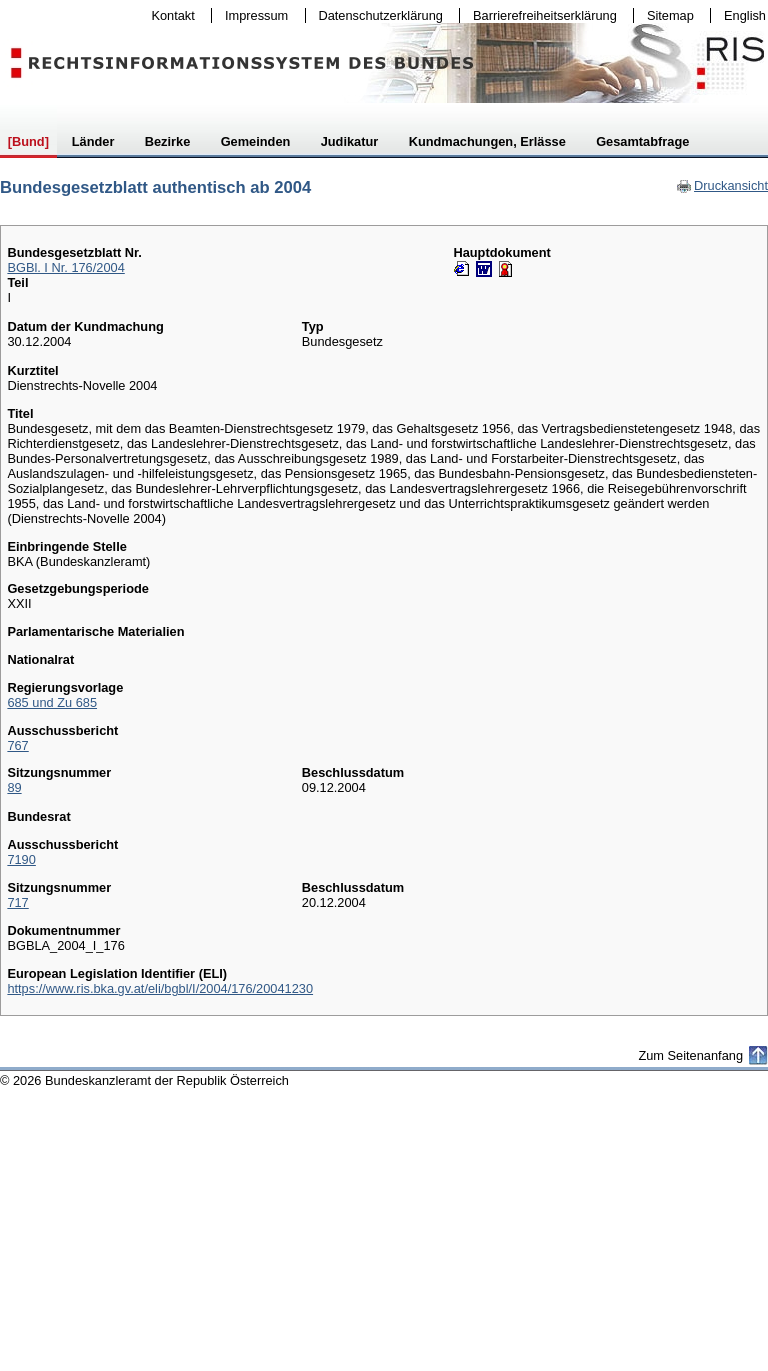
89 (14, 787)
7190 (21, 859)
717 (17, 902)
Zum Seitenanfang (690, 1055)
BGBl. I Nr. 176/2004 (65, 267)
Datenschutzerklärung (376, 15)
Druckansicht (722, 185)
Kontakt (169, 15)
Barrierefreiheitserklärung (540, 15)
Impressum (252, 15)
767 (17, 745)
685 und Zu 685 (52, 702)
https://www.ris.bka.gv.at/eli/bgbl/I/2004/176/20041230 (160, 988)
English (745, 15)
